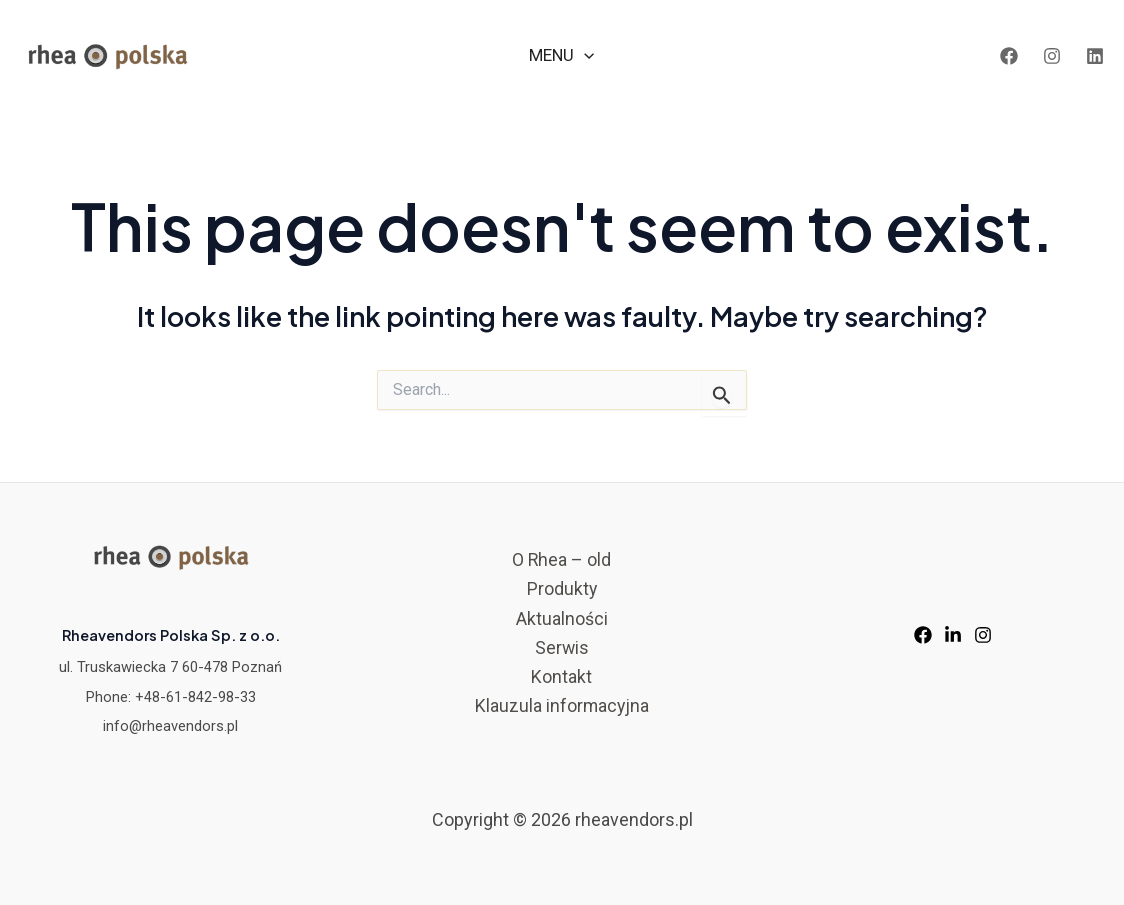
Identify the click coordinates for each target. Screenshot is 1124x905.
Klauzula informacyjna (562, 707)
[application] (584, 55)
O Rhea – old (562, 559)
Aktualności (562, 618)
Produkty (561, 589)
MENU (561, 55)
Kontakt (561, 678)
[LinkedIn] (1095, 56)
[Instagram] (1052, 56)
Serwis (561, 648)
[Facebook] (1009, 56)
